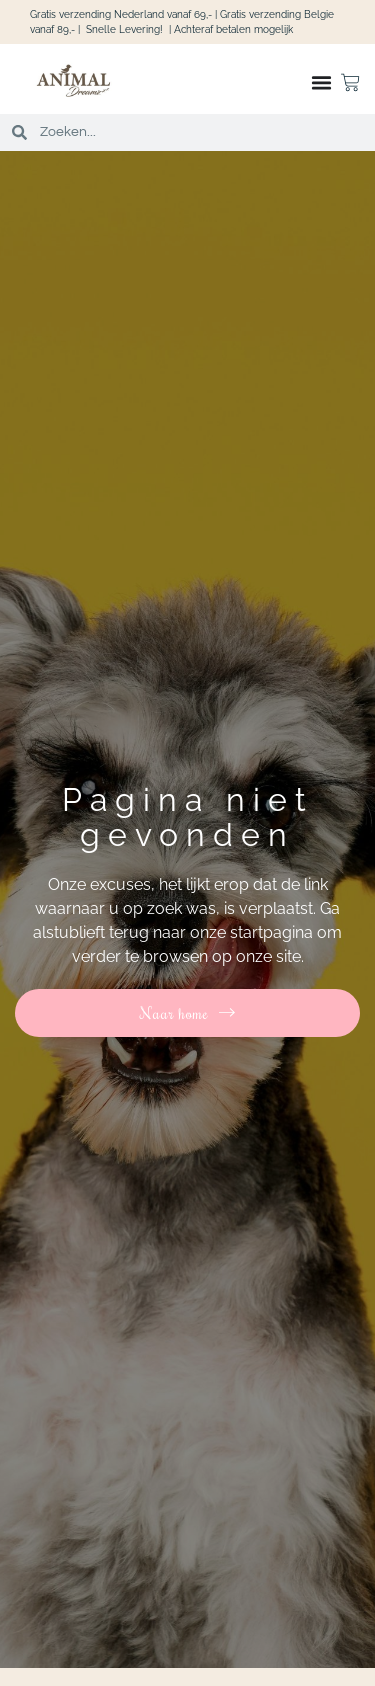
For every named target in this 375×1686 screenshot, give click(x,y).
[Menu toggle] (321, 82)
